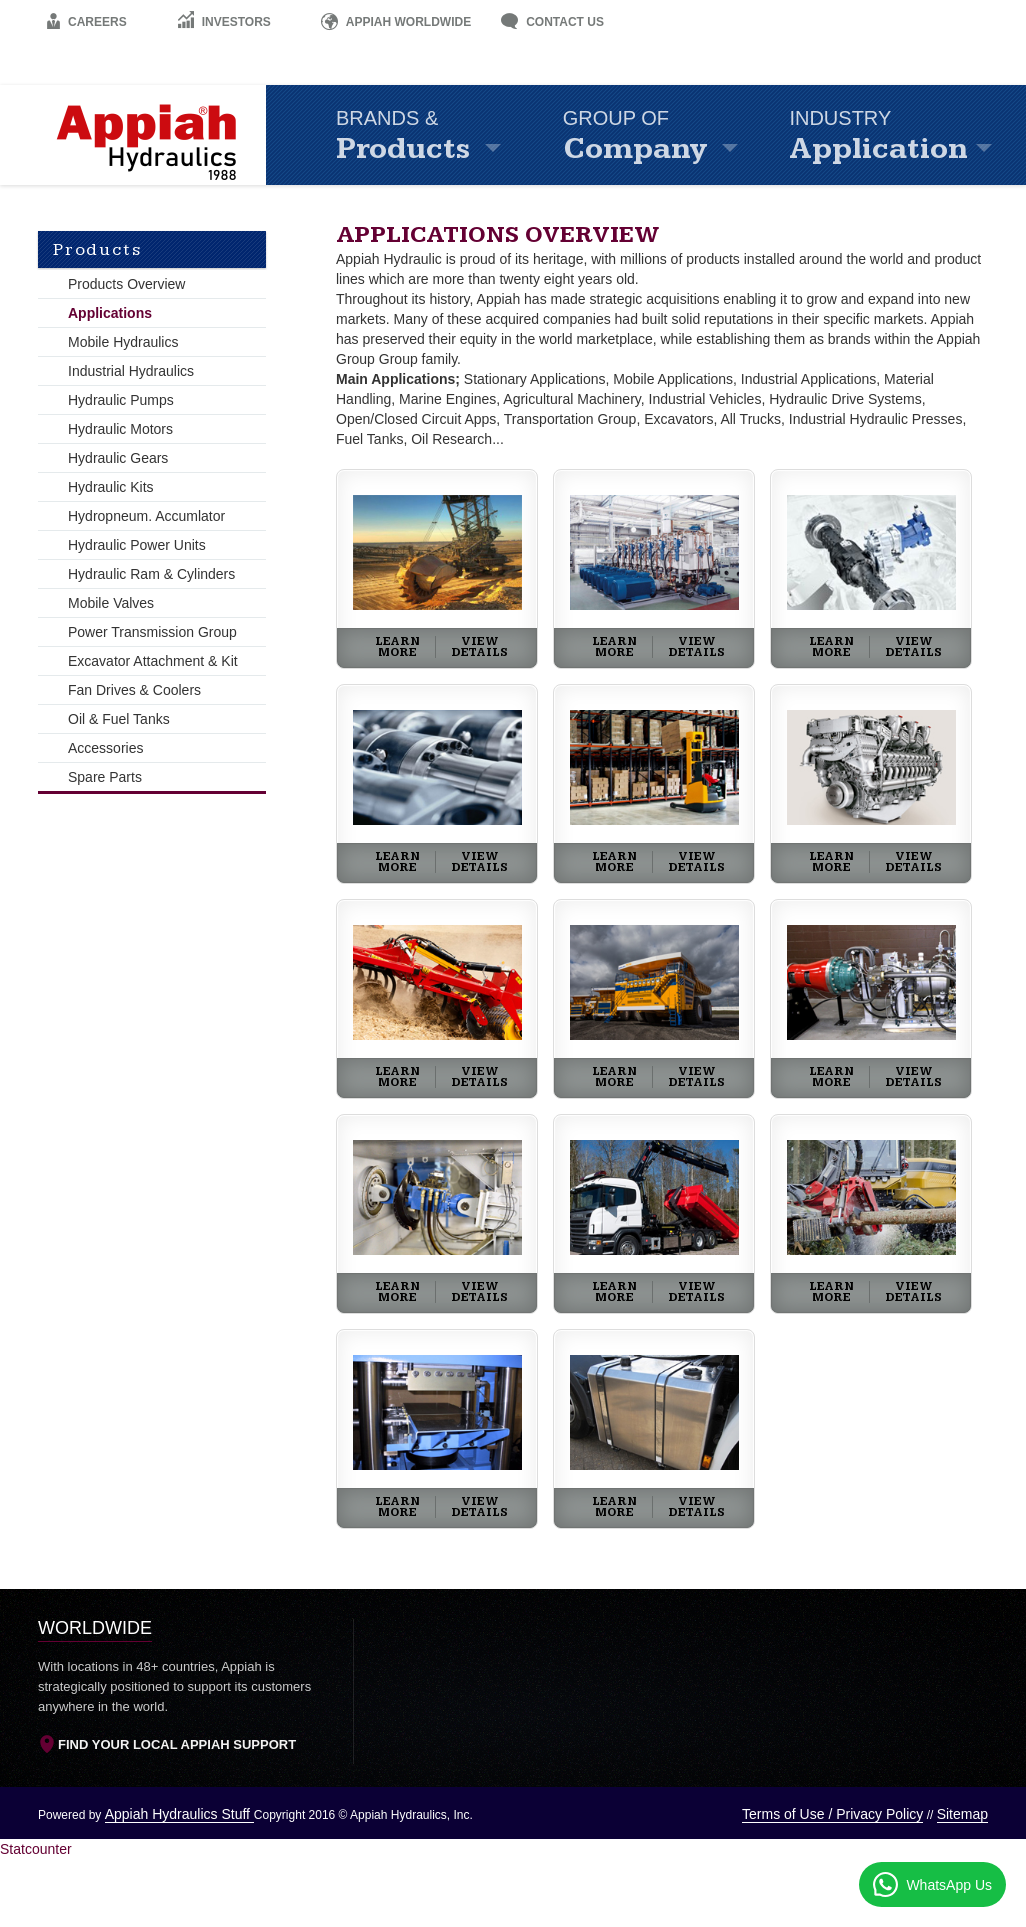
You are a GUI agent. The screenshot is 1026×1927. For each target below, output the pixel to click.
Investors (224, 22)
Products (439, 137)
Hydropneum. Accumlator (146, 516)
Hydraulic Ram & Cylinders (151, 574)
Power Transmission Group (152, 632)
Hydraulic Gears (118, 458)
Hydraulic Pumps (121, 400)
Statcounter (36, 1849)
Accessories (105, 748)
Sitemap (962, 1814)
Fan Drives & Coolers (134, 690)
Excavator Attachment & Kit (153, 661)
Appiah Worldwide (396, 22)
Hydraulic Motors (120, 429)
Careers (86, 22)
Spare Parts (105, 777)
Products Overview (126, 284)
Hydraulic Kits (111, 487)
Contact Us (552, 22)
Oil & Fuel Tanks (119, 719)
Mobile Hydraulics (123, 342)
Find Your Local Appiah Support (167, 1745)
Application (896, 137)
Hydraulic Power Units (137, 545)
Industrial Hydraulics (131, 371)
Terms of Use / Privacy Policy (832, 1814)
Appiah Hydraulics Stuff (179, 1814)
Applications (110, 313)
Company (666, 137)
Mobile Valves (111, 603)
